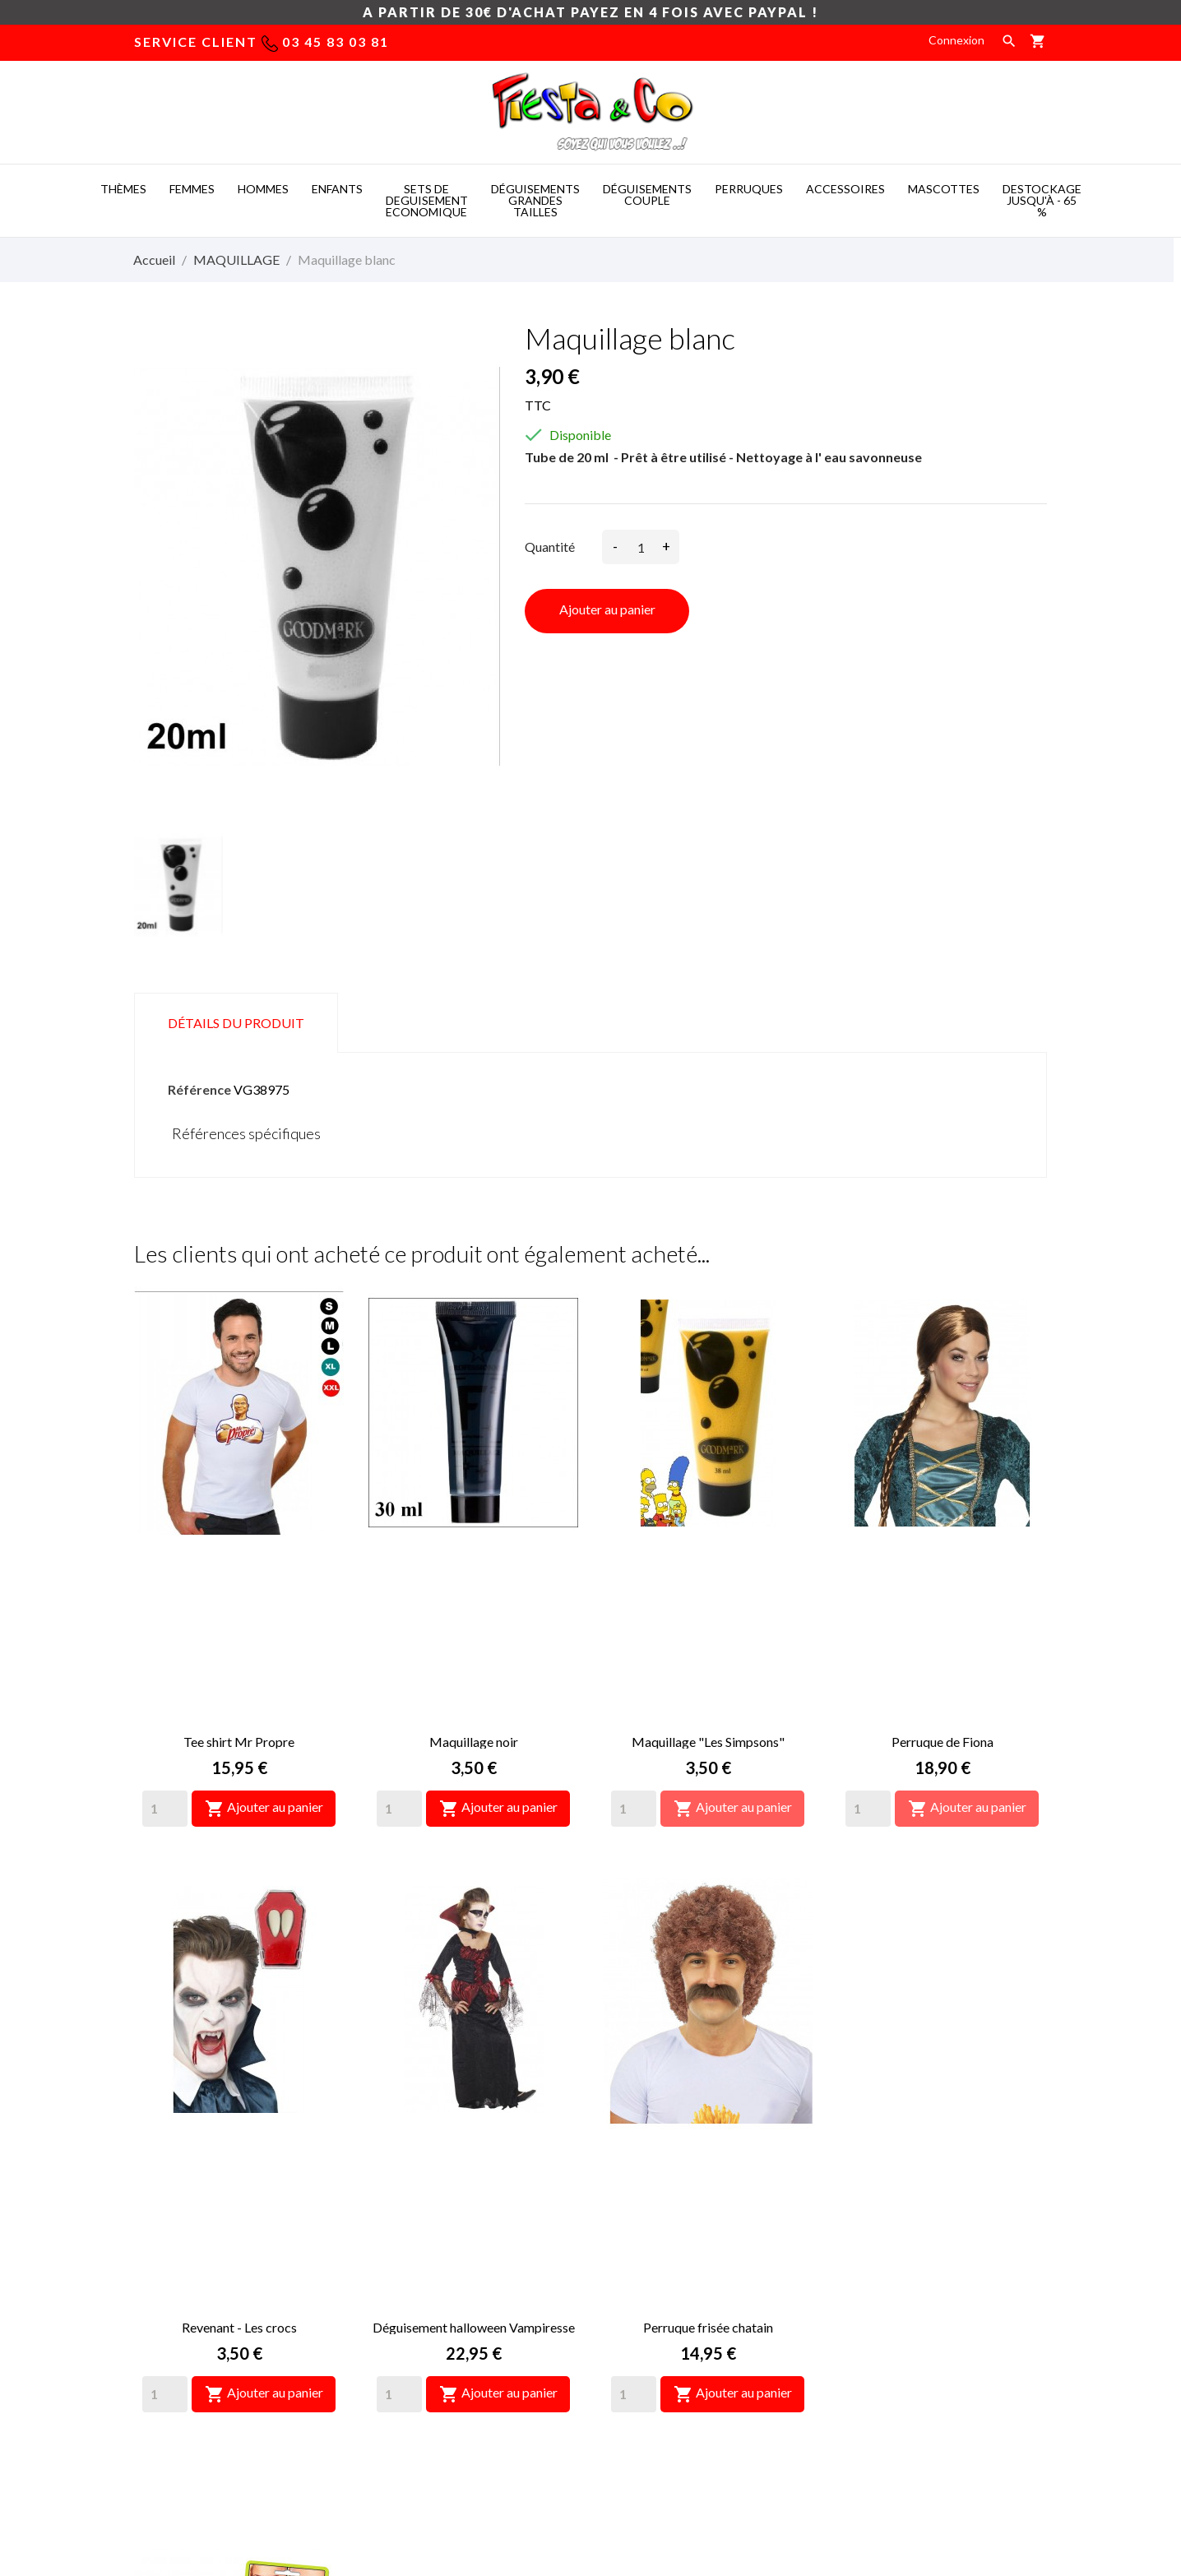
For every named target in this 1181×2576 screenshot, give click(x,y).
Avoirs (853, 2298)
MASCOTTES (944, 189)
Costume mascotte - (501, 2474)
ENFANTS (337, 189)
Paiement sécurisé (650, 2274)
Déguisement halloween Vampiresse (474, 1986)
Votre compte (894, 2181)
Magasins (627, 2348)
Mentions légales (647, 2249)
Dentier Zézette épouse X (942, 1986)
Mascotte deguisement (796, 2474)
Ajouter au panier (607, 609)
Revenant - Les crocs (239, 1986)
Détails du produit (236, 1023)
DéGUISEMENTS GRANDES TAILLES (535, 200)
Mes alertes (867, 2372)
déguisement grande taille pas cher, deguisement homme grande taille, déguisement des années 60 (459, 2315)
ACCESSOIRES (845, 189)
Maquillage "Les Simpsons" (708, 1570)
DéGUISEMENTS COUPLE (647, 194)
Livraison (625, 2224)
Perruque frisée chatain (708, 1986)
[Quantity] (165, 1637)
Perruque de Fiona (942, 1570)
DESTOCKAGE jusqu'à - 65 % (1042, 200)
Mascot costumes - (372, 2474)
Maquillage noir (473, 1570)
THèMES (123, 189)
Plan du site (633, 2323)
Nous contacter (643, 2298)
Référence (199, 1089)
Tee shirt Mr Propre (238, 1570)
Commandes (869, 2274)
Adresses (862, 2323)
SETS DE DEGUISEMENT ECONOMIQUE (427, 200)
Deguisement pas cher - (645, 2474)
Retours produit (878, 2249)
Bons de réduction (884, 2348)
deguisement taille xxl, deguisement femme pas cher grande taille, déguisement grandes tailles (460, 2246)
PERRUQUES (749, 189)
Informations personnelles (905, 2224)
